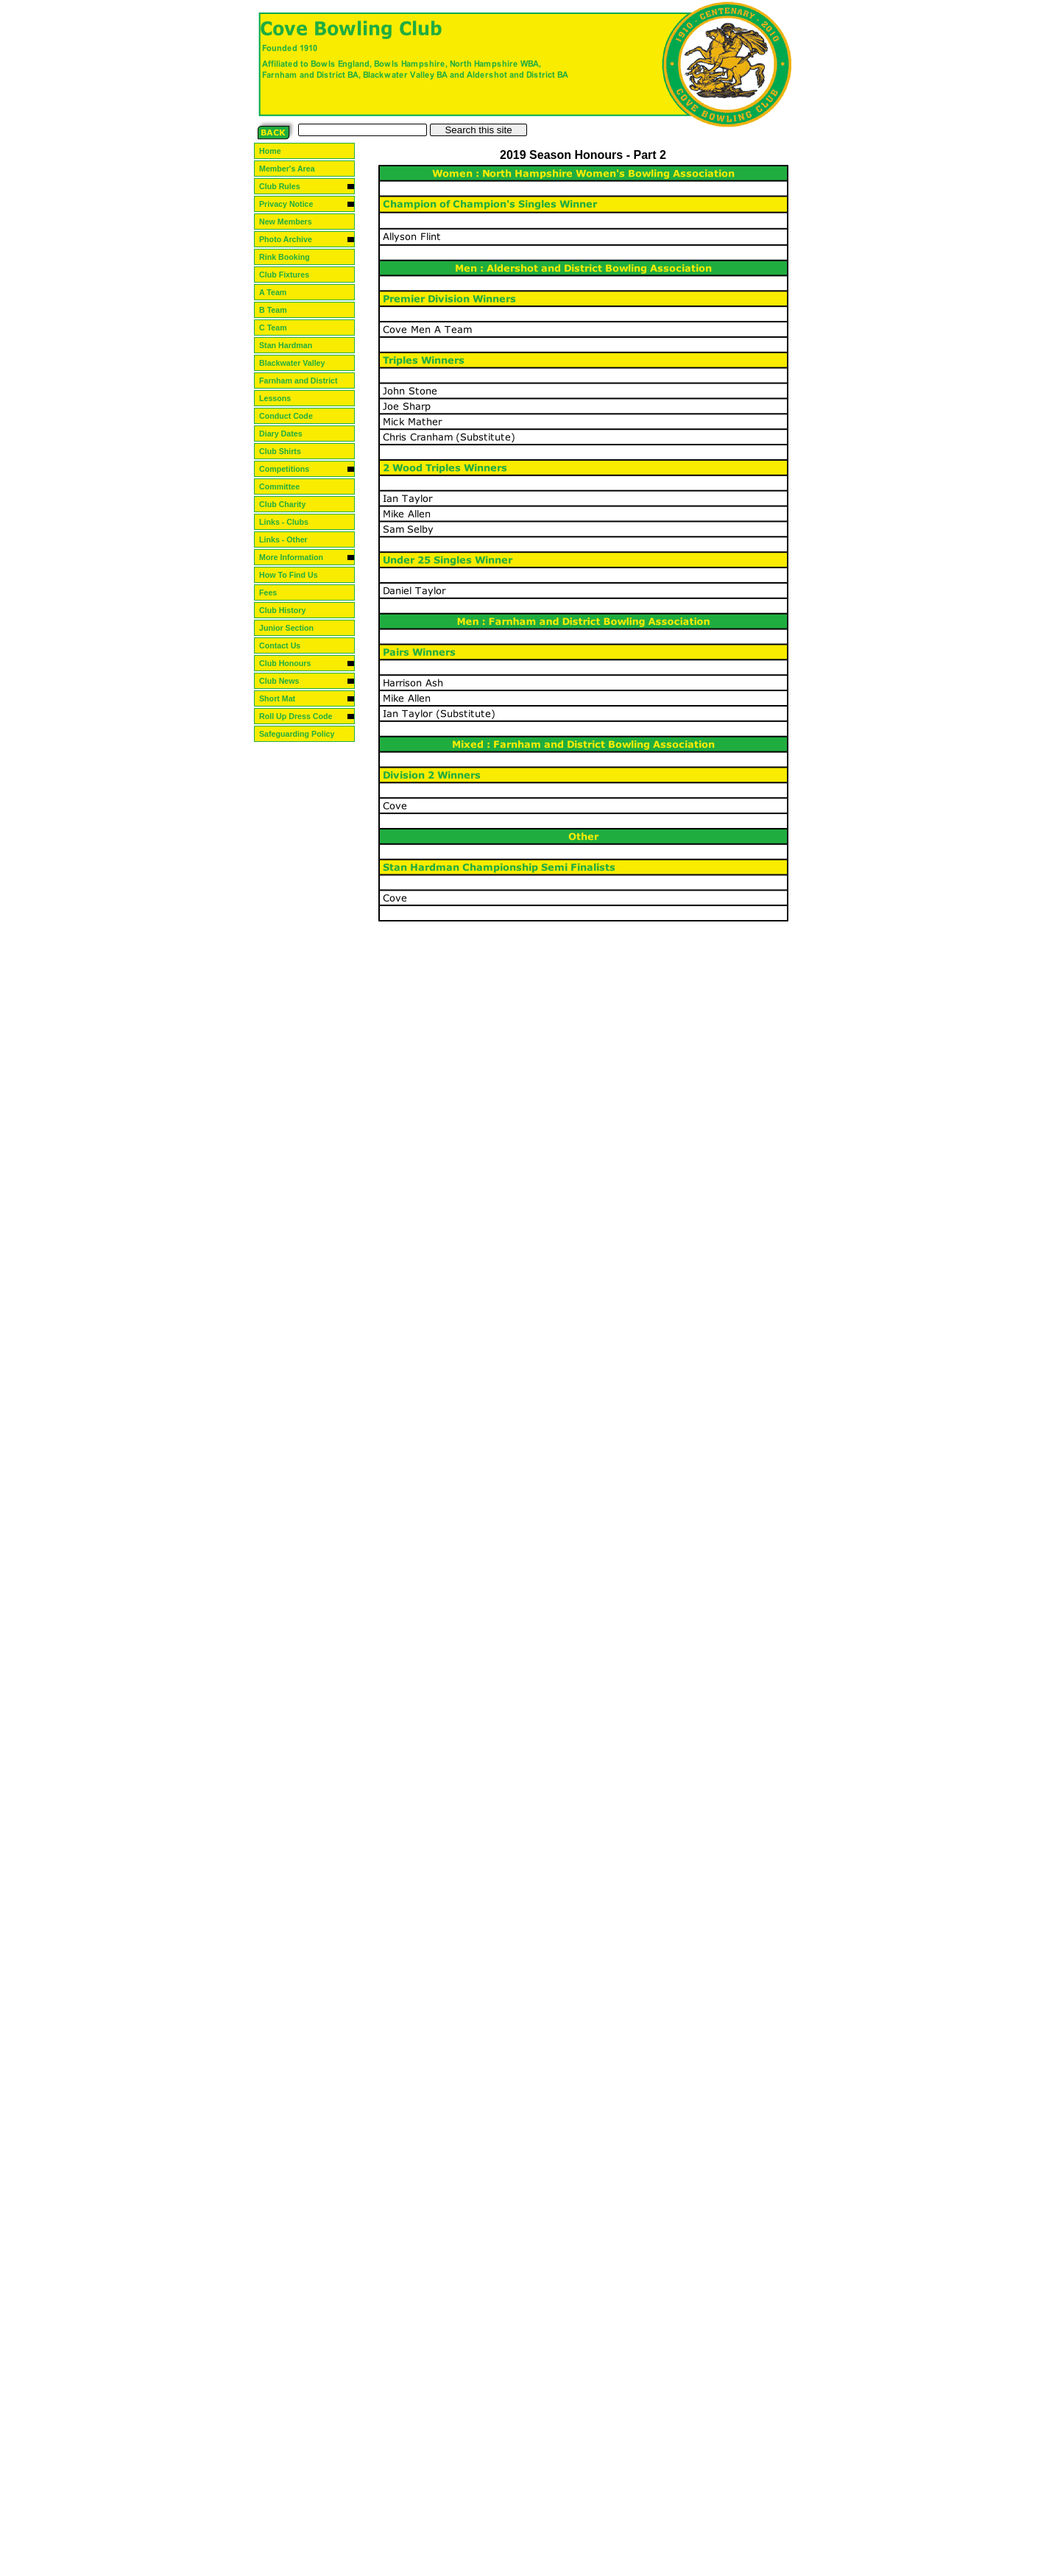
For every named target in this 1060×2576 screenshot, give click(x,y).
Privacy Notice (292, 203)
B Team (280, 309)
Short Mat (283, 698)
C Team (280, 327)
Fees (274, 592)
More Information (297, 557)
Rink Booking (290, 256)
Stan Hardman (291, 345)
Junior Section (292, 627)
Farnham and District (304, 380)
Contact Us (285, 645)
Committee (285, 486)
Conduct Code (292, 415)
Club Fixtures (290, 274)
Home (276, 150)
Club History (288, 610)
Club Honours (290, 663)
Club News (285, 680)
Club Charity (288, 504)
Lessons (281, 398)
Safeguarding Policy (302, 733)
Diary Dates (286, 433)
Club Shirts (286, 451)
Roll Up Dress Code (301, 716)
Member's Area (293, 168)
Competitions (290, 468)
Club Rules (285, 186)
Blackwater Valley (297, 362)
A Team (279, 292)
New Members (291, 221)
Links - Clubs (289, 521)
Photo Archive (291, 239)
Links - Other (289, 539)
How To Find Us (294, 574)
